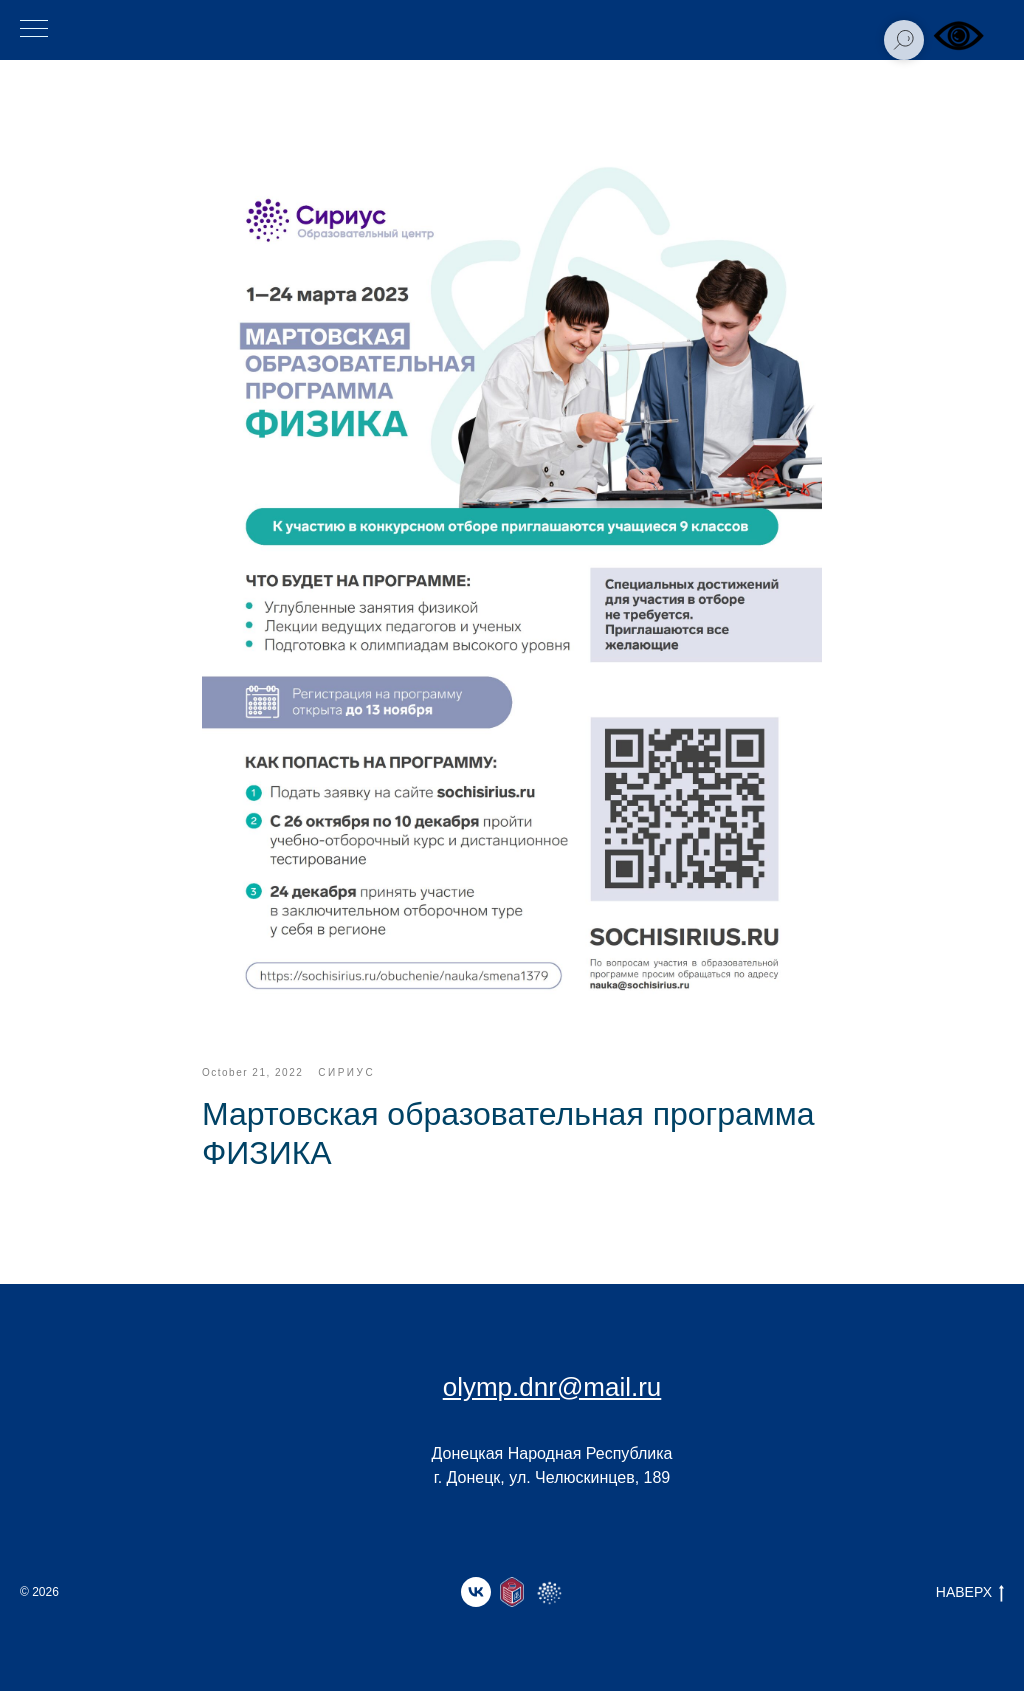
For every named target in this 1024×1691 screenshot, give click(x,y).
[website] (512, 1592)
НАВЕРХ (970, 1593)
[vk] (476, 1592)
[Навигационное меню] (34, 30)
